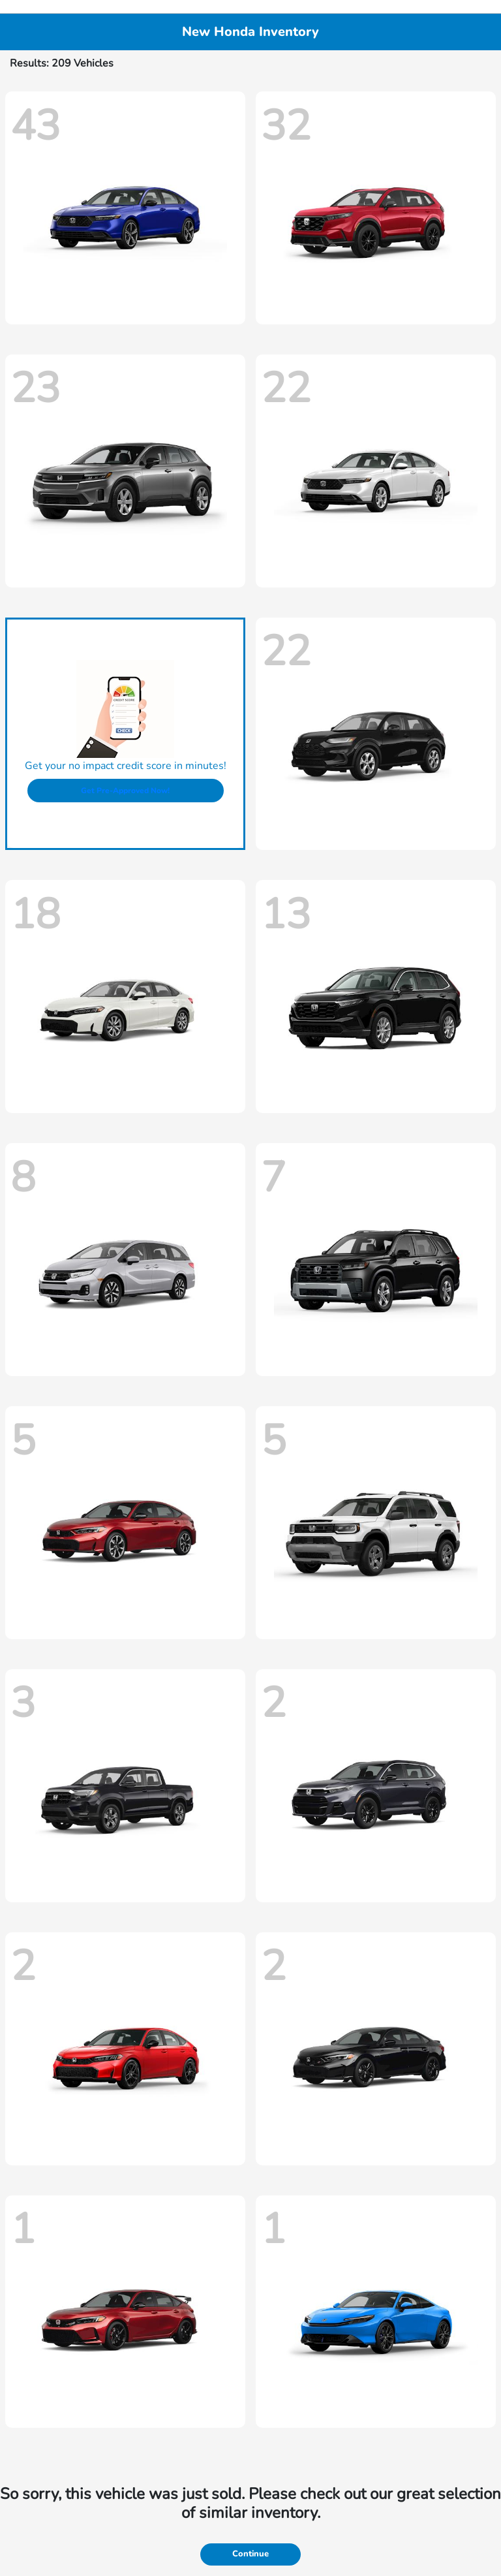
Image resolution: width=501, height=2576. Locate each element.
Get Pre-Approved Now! (125, 790)
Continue (250, 2554)
